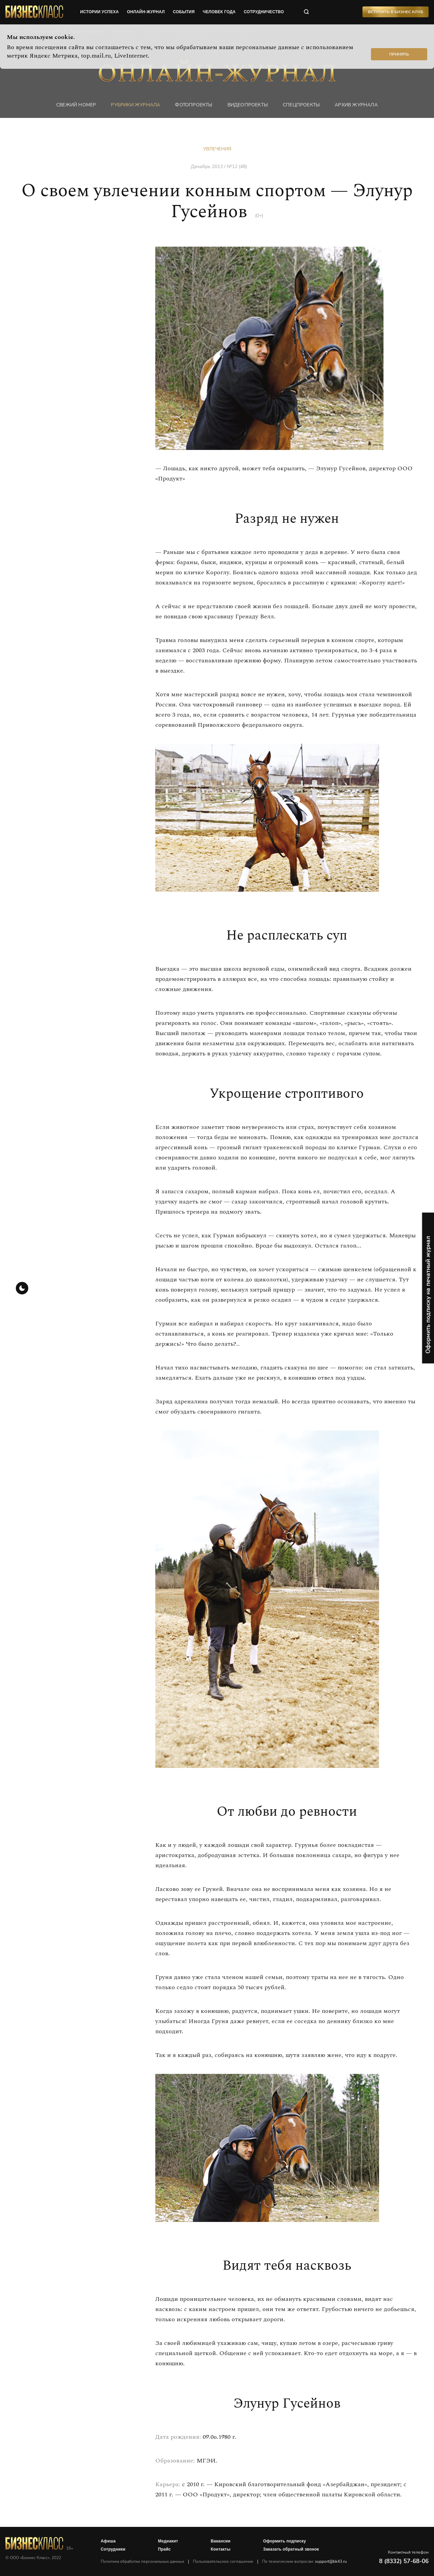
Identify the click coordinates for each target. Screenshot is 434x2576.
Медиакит (168, 2541)
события (184, 11)
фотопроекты (193, 105)
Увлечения (217, 149)
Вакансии (220, 2541)
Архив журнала (356, 105)
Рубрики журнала (135, 105)
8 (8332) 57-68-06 (404, 2561)
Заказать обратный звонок (291, 2549)
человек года (219, 11)
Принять (399, 54)
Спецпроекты (301, 105)
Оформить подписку (284, 2541)
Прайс (164, 2549)
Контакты (220, 2549)
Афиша (108, 2541)
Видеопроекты (248, 105)
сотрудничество (264, 11)
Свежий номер (76, 105)
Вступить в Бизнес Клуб (395, 12)
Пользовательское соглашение (223, 2561)
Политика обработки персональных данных (142, 2561)
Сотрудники (113, 2549)
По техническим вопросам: (304, 2561)
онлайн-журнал (146, 11)
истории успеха (99, 11)
